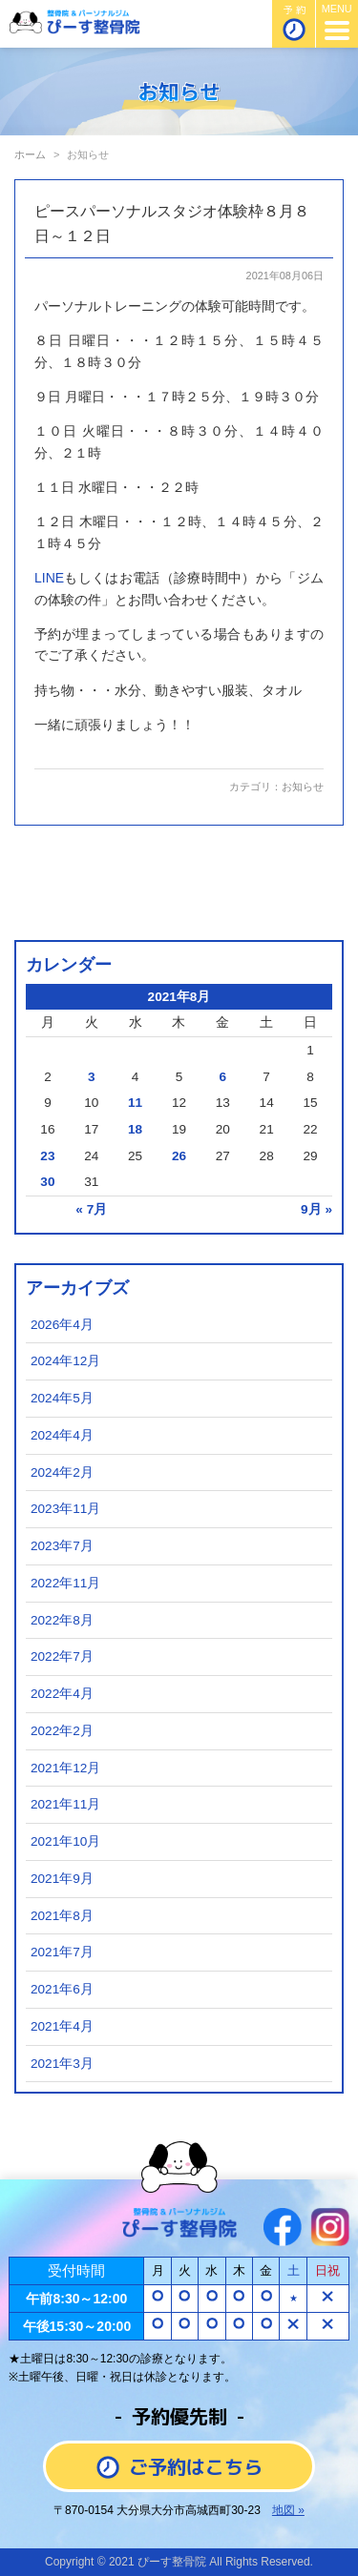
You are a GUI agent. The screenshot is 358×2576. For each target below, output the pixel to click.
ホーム (30, 154)
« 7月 (91, 1209)
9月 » (316, 1209)
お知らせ (303, 786)
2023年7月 (62, 1546)
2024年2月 (62, 1472)
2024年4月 (62, 1435)
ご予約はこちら (179, 2466)
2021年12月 (65, 1768)
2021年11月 (65, 1804)
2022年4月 (62, 1694)
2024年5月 (62, 1398)
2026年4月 (62, 1325)
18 (135, 1129)
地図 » (288, 2510)
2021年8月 (62, 1916)
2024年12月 (65, 1361)
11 (135, 1102)
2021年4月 (62, 2026)
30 (47, 1182)
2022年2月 (62, 1731)
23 (47, 1156)
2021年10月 (65, 1841)
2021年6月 (62, 1989)
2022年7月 (62, 1656)
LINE (49, 577)
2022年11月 (65, 1583)
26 (179, 1156)
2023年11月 (65, 1509)
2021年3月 (62, 2063)
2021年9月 (62, 1878)
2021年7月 (62, 1952)
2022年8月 (62, 1620)
